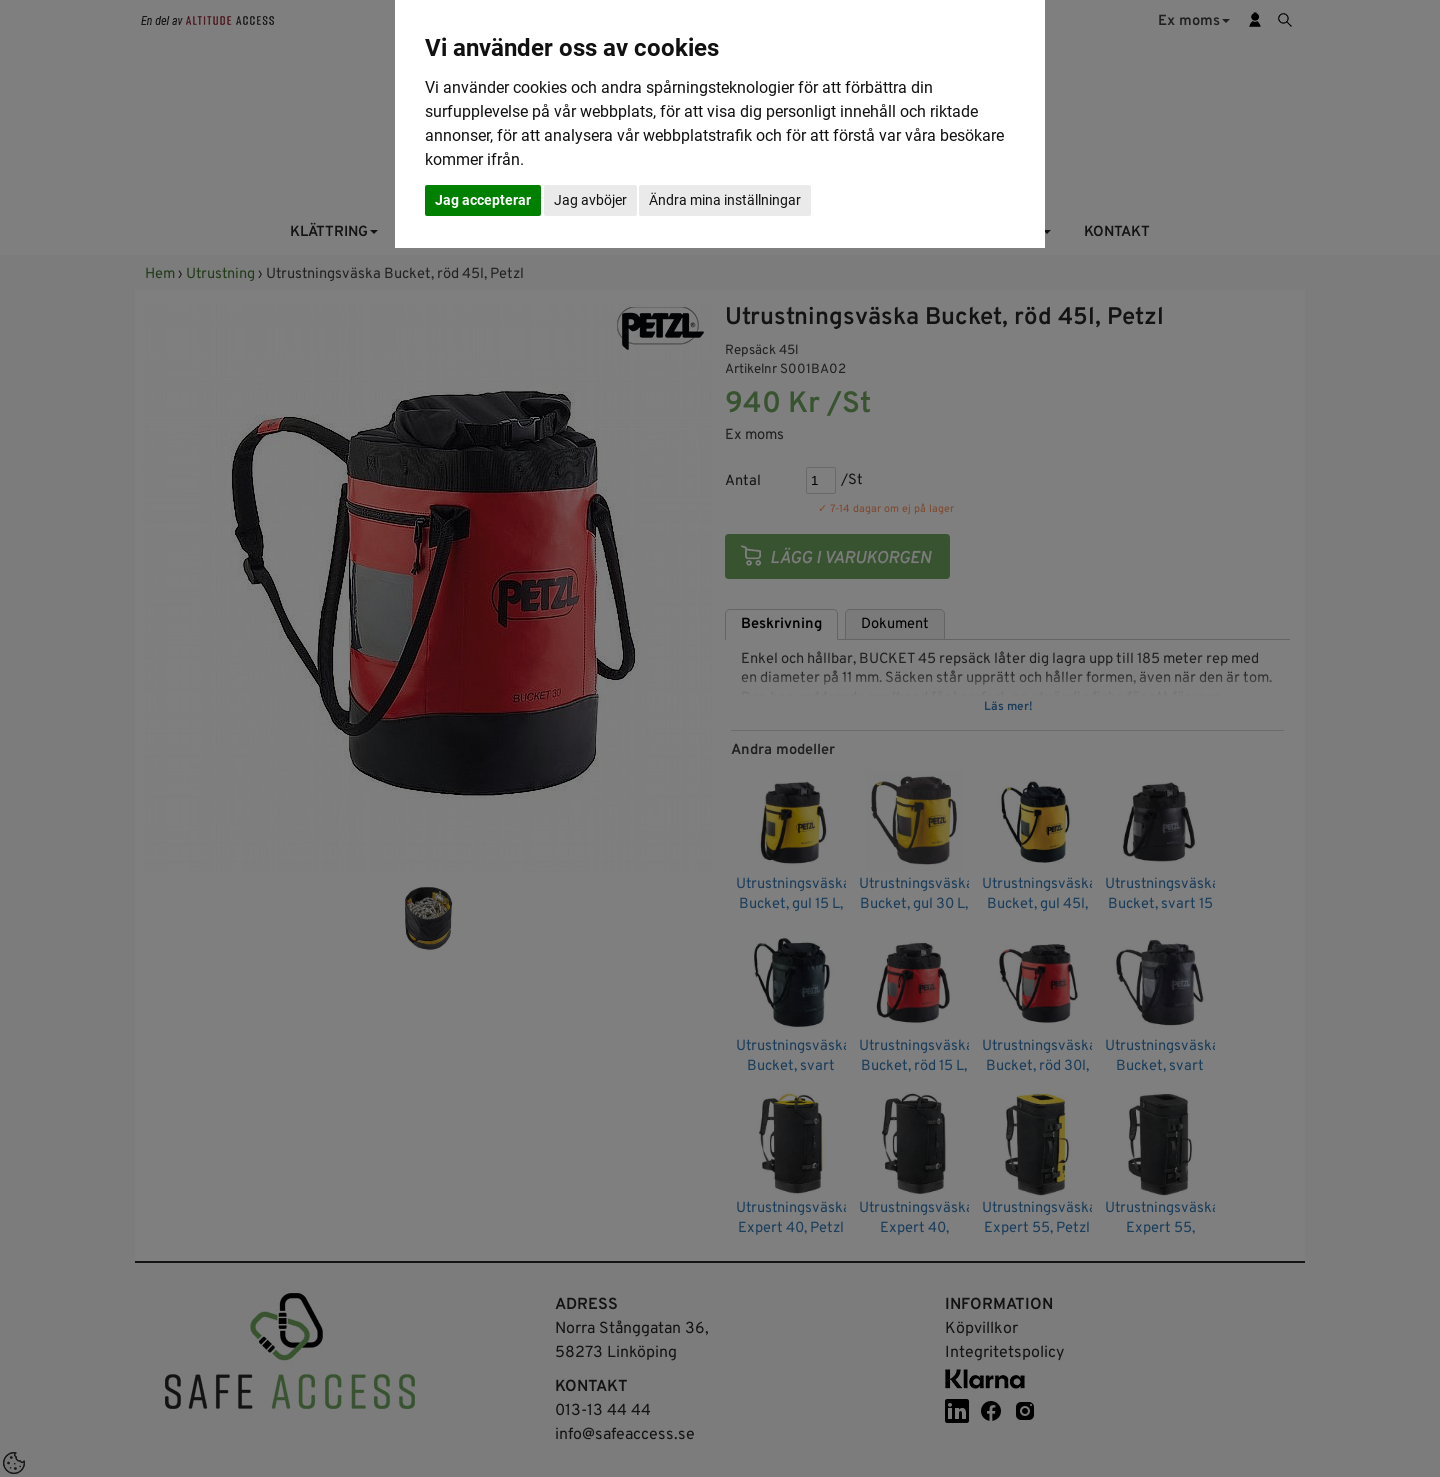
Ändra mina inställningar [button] (725, 200)
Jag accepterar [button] (483, 200)
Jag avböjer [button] (590, 200)
